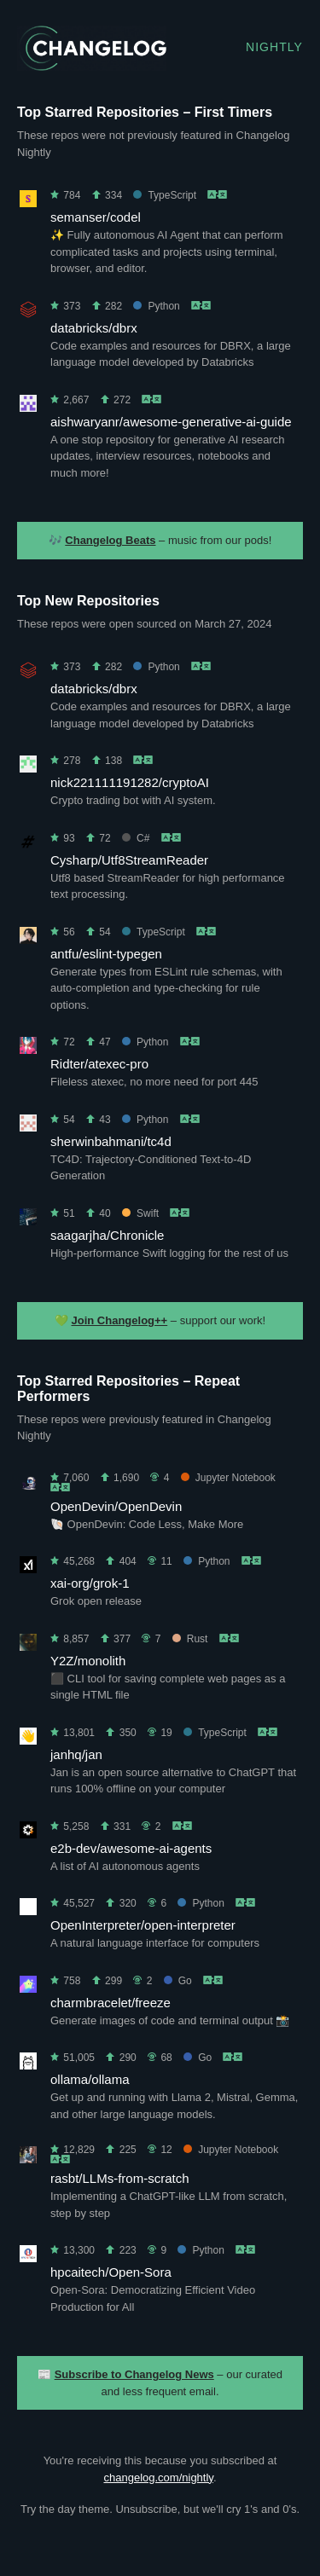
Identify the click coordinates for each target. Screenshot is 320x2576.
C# (135, 838)
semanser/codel (95, 217)
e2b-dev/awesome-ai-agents (131, 1848)
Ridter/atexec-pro (99, 1063)
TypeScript (164, 195)
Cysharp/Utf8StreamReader (129, 860)
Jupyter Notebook (228, 1478)
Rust (190, 1639)
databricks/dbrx (93, 328)
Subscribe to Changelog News (134, 2374)
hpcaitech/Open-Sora (111, 2272)
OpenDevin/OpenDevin (116, 1506)
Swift (140, 1213)
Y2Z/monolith (87, 1660)
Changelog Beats (110, 540)
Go (178, 1981)
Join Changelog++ (120, 1320)
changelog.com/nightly (157, 2477)
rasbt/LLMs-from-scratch (119, 2178)
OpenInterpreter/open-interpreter (143, 1925)
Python (156, 306)
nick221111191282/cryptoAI (129, 782)
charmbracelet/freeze (110, 2002)
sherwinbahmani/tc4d (111, 1141)
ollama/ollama (90, 2079)
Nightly (274, 47)
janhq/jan (76, 1754)
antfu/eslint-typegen (106, 953)
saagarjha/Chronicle (107, 1235)
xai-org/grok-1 (90, 1583)
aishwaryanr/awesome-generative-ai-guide (171, 421)
